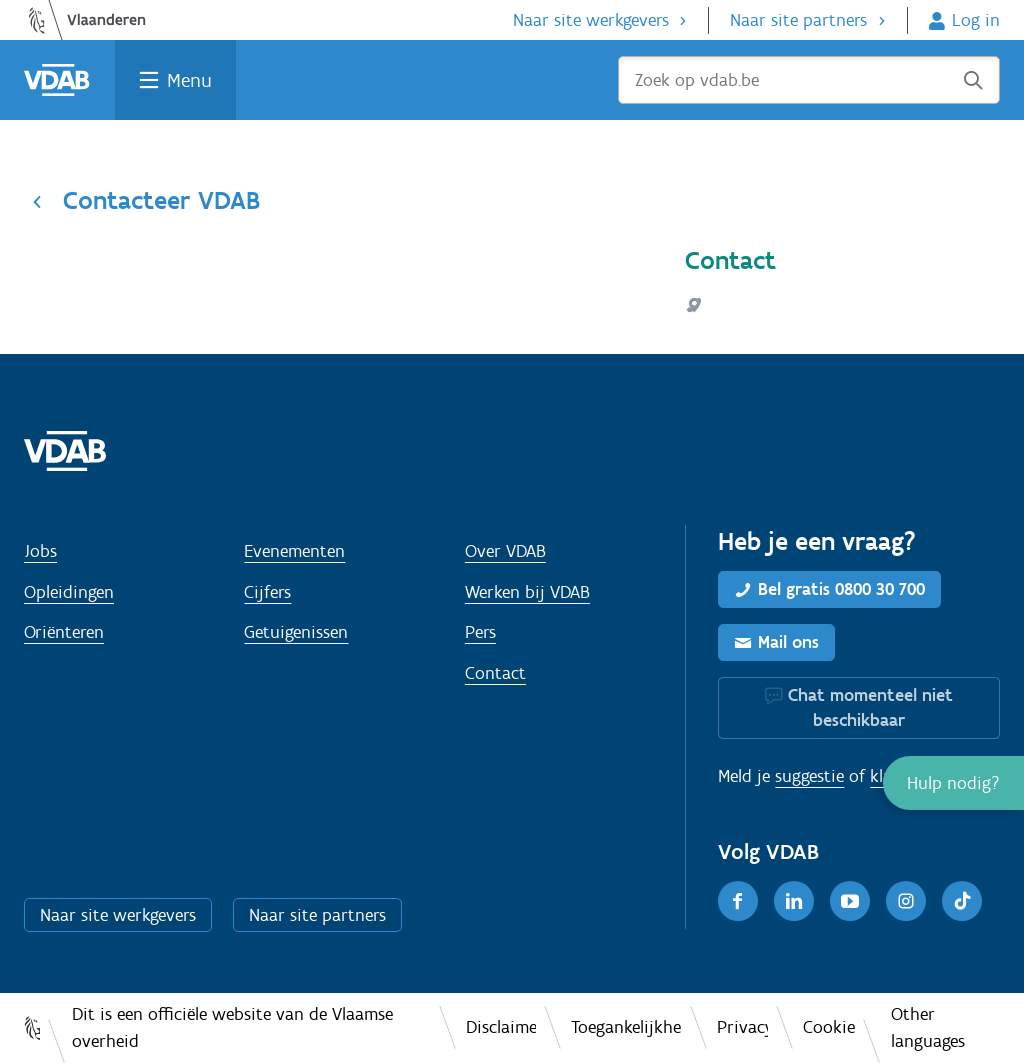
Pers (480, 632)
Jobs (40, 551)
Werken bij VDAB (527, 592)
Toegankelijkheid (626, 1027)
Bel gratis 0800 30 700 (841, 589)
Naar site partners (798, 20)
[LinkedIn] (794, 901)
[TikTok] (962, 901)
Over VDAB (505, 551)
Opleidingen (69, 592)
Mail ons (788, 642)
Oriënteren (64, 632)
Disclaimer (500, 1027)
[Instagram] (906, 901)
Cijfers (267, 592)
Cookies (829, 1027)
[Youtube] (850, 901)
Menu (189, 80)
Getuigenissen (296, 632)
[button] (953, 783)
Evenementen (294, 551)
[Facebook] (738, 901)
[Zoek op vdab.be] (809, 80)
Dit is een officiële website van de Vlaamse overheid (232, 1027)
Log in (976, 20)
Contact (495, 673)
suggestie (809, 776)
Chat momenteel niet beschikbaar (870, 707)
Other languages (928, 1027)
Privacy (742, 1027)
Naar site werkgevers (591, 20)
